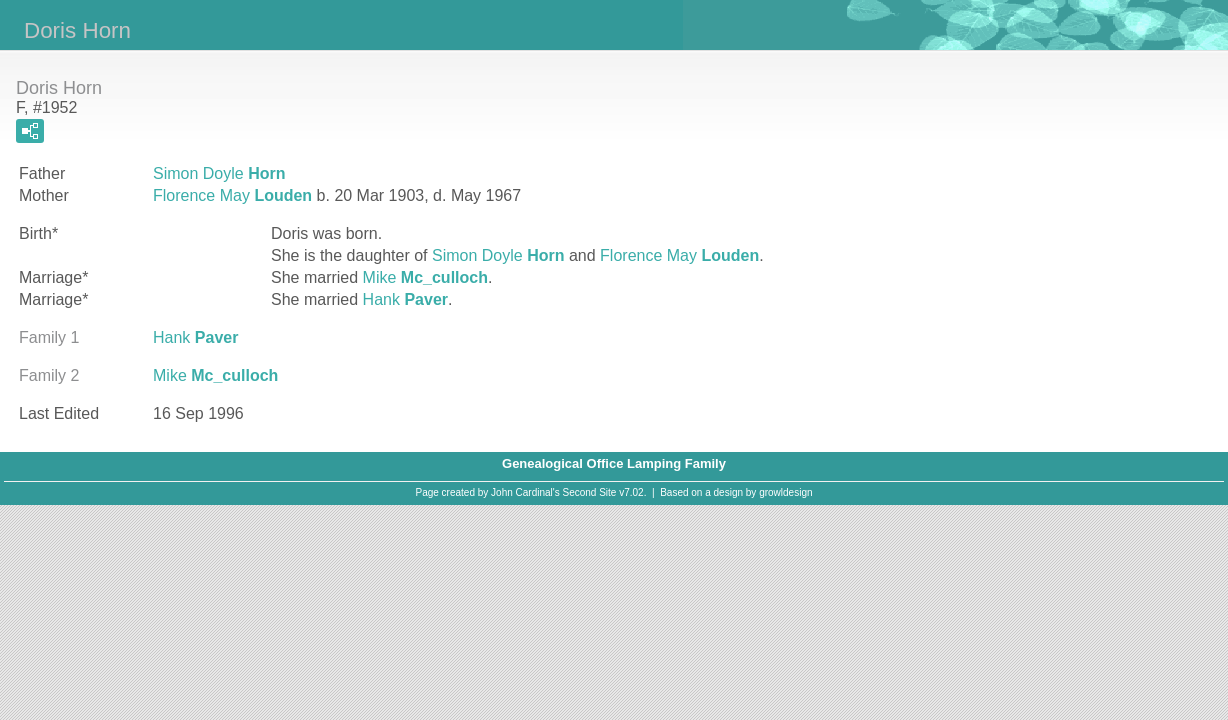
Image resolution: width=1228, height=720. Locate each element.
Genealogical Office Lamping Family (614, 463)
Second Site (590, 492)
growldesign (785, 492)
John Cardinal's (525, 492)
